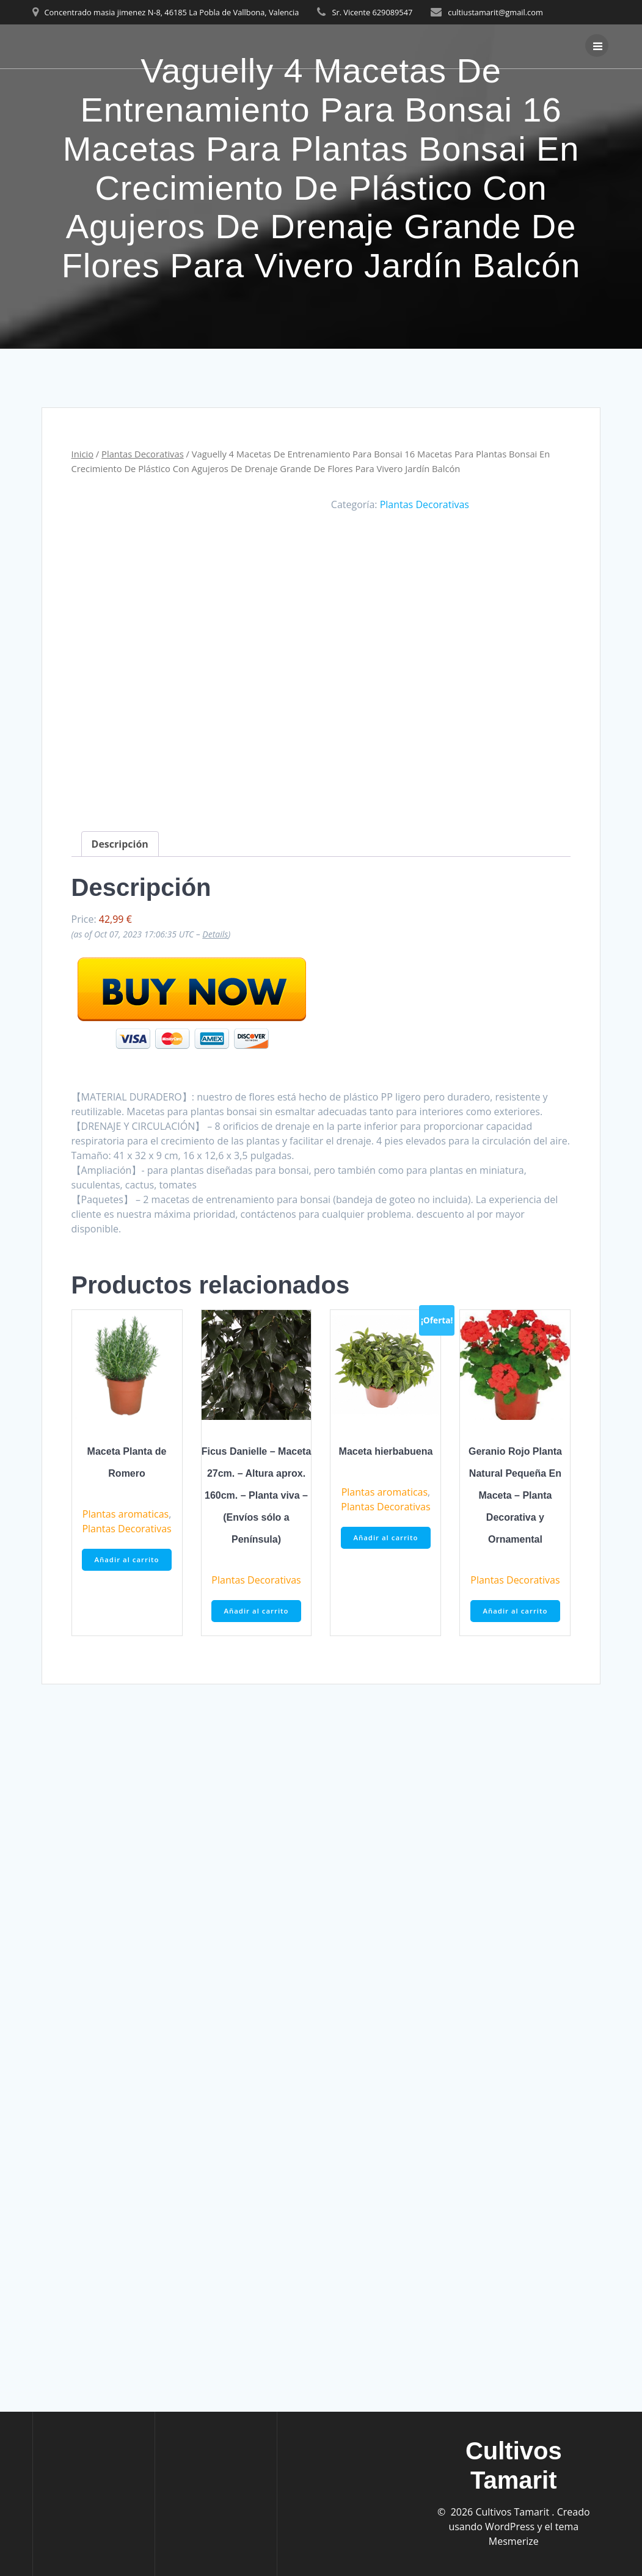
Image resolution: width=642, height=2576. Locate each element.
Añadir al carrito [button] (127, 1559)
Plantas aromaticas (125, 1513)
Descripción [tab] (120, 843)
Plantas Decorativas (142, 454)
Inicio (82, 454)
